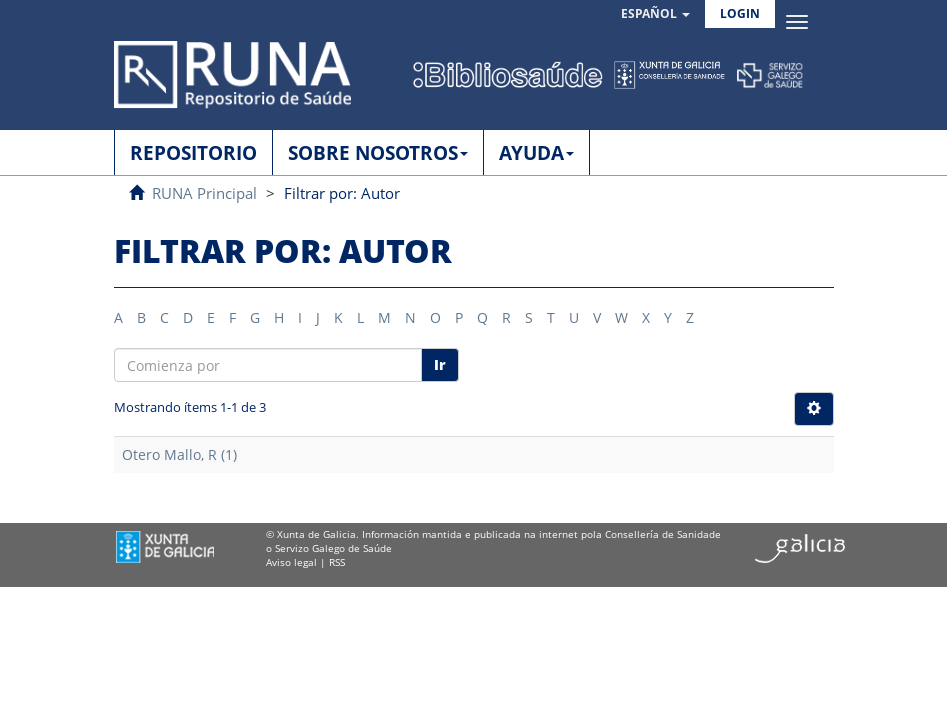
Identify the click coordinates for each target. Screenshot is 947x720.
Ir (440, 364)
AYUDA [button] (536, 153)
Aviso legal (291, 562)
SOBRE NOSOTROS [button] (378, 153)
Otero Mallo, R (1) (179, 454)
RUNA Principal (204, 193)
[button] (655, 14)
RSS (337, 562)
